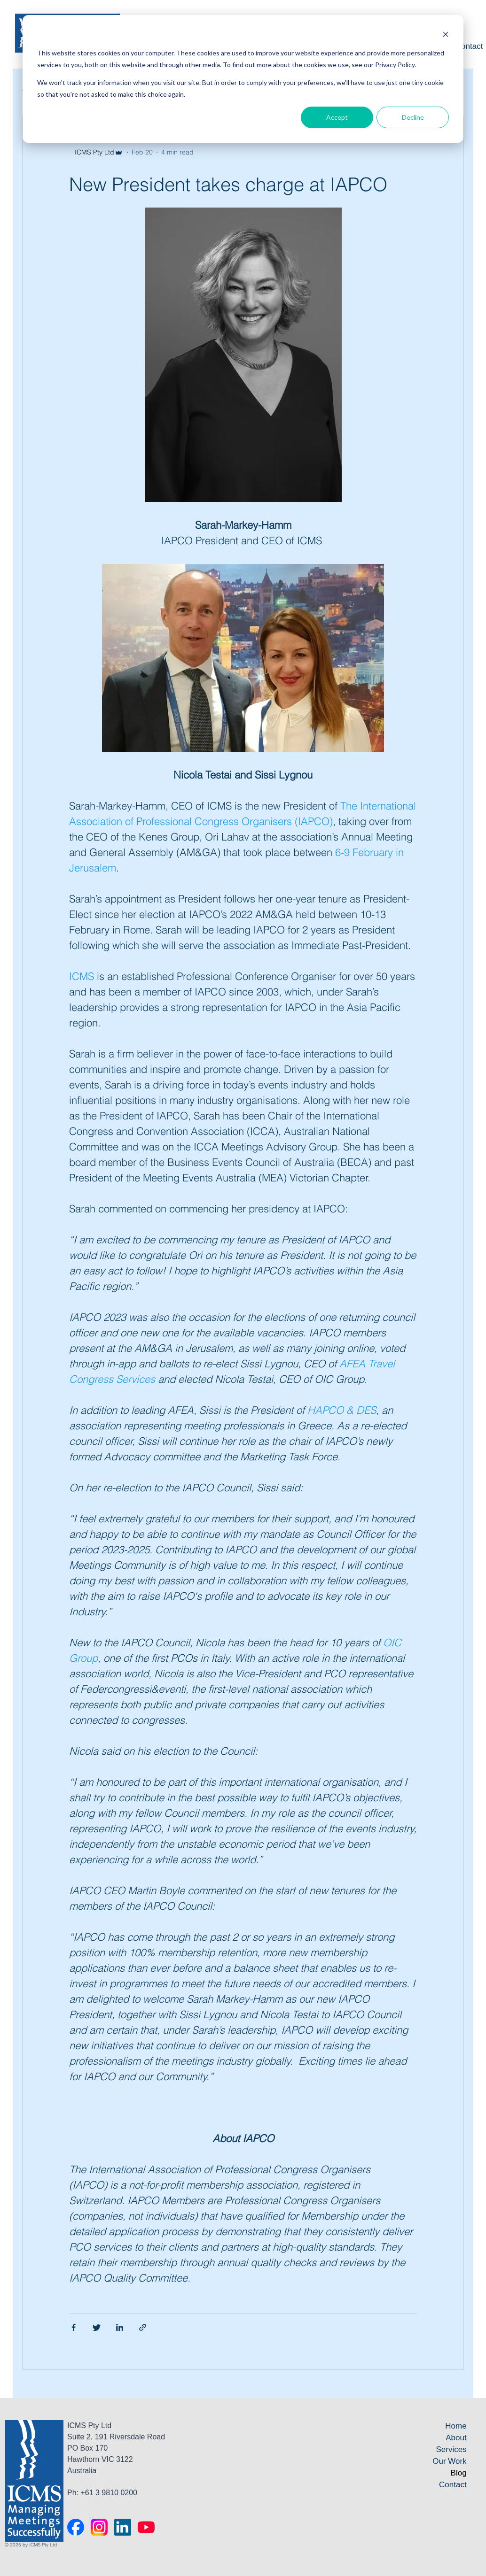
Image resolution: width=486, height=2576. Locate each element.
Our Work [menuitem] (449, 2461)
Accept (337, 117)
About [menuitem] (456, 2437)
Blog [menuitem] (459, 2472)
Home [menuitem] (455, 2426)
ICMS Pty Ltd (94, 152)
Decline (413, 117)
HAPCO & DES (341, 1410)
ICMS (81, 976)
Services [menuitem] (451, 2449)
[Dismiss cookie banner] (445, 35)
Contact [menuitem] (453, 2484)
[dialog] (243, 79)
